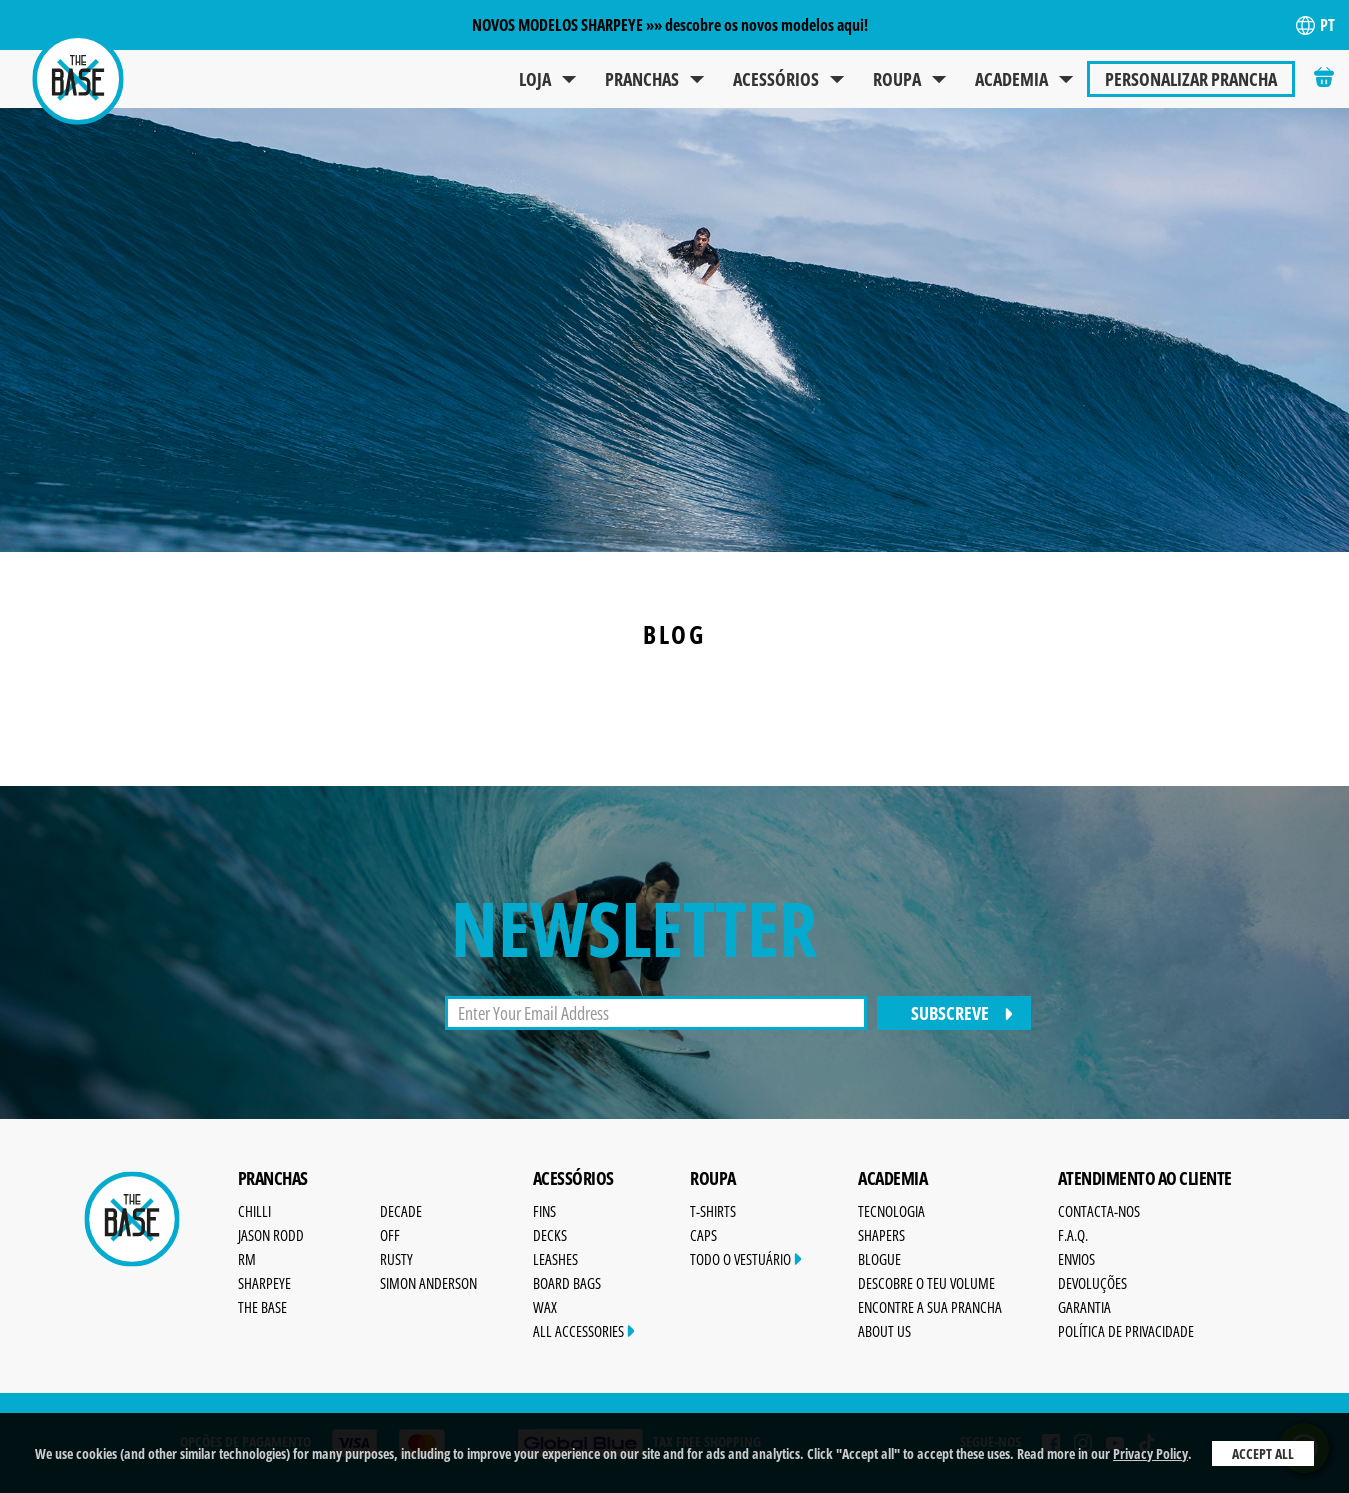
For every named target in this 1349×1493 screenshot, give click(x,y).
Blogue (879, 1259)
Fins (544, 1211)
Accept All (1263, 1453)
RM (247, 1259)
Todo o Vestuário (746, 1259)
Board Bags (567, 1283)
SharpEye (264, 1283)
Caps (703, 1235)
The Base (262, 1307)
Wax (545, 1307)
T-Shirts (713, 1211)
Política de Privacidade (1126, 1331)
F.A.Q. (1073, 1235)
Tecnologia (891, 1211)
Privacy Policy (1150, 1453)
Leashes (555, 1259)
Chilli (254, 1211)
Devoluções (1092, 1283)
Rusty (396, 1259)
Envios (1076, 1259)
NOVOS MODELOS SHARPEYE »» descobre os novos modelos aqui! (670, 25)
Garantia (1084, 1307)
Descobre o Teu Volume (926, 1283)
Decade (401, 1211)
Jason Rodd (271, 1235)
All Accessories (584, 1331)
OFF (390, 1235)
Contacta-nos (1099, 1211)
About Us (884, 1331)
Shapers (881, 1235)
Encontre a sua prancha (930, 1307)
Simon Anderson (428, 1283)
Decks (550, 1235)
